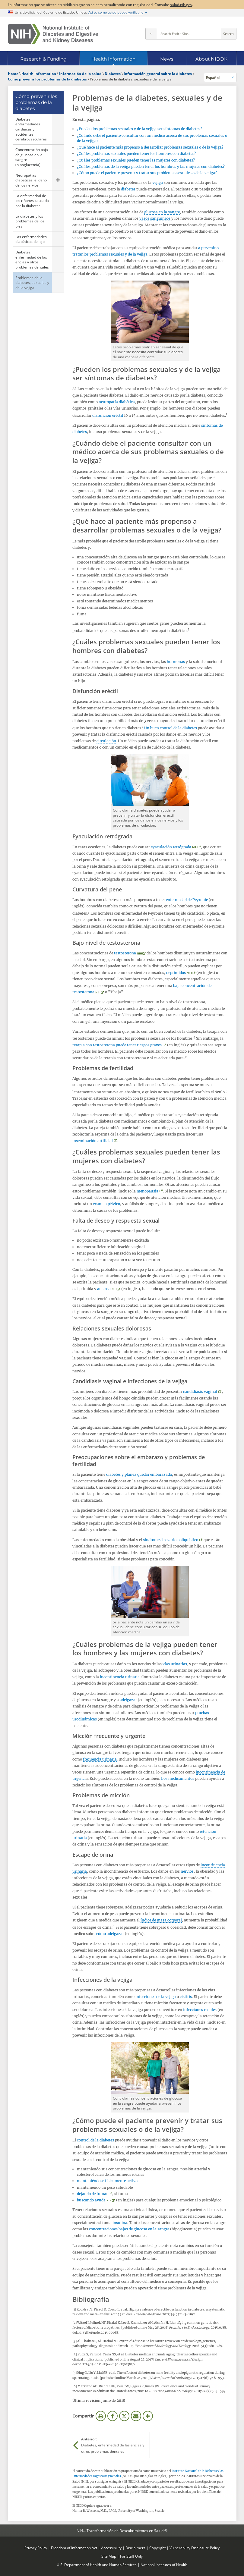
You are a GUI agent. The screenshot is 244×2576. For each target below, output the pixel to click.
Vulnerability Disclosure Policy (195, 2547)
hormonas (176, 661)
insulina (119, 2222)
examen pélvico (106, 1204)
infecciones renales (200, 2009)
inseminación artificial (92, 1141)
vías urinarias (175, 1664)
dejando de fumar (92, 2193)
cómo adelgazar (110, 1933)
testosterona (125, 953)
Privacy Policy (35, 2547)
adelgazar (128, 1700)
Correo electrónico (136, 2416)
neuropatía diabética (117, 402)
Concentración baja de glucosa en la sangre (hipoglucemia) (31, 157)
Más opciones (148, 2416)
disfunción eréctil (107, 415)
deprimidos (176, 972)
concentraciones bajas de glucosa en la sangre (129, 2229)
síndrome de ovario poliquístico (170, 1540)
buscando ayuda (91, 2200)
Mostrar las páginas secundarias (57, 180)
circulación (106, 741)
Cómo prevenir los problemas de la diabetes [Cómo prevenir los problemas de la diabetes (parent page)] (36, 102)
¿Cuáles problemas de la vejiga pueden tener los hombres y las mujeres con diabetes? (151, 166)
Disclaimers (135, 2547)
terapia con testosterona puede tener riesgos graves (117, 1045)
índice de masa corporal (161, 1920)
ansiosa (104, 1288)
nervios (187, 1871)
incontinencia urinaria (120, 1677)
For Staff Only (131, 2556)
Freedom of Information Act (74, 2547)
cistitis (186, 1996)
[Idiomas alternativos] (220, 77)
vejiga (157, 182)
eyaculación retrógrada (171, 847)
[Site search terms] (189, 33)
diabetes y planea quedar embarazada (139, 1474)
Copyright (157, 2547)
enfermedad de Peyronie (187, 899)
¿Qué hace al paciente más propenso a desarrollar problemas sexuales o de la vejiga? (150, 147)
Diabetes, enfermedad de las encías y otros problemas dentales (32, 259)
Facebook (112, 2416)
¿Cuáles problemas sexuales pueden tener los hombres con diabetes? (136, 153)
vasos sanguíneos (154, 218)
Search (228, 34)
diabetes (128, 189)
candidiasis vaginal (200, 1391)
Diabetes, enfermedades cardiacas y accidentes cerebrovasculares (31, 129)
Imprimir (101, 2416)
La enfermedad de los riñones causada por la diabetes (32, 200)
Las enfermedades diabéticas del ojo (31, 239)
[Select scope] (151, 33)
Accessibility (111, 2547)
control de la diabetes (95, 2140)
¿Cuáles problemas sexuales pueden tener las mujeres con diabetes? (136, 160)
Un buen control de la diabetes (170, 728)
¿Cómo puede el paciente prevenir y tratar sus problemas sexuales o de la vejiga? (147, 173)
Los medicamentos (177, 1778)
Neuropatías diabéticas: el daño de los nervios (31, 180)
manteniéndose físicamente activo (107, 2181)
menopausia (147, 1191)
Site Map (108, 2556)
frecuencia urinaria (100, 1759)
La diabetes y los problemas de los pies (29, 221)
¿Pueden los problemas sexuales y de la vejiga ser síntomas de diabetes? (139, 129)
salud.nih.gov (181, 4)
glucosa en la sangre (162, 212)
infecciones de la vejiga (155, 1996)
